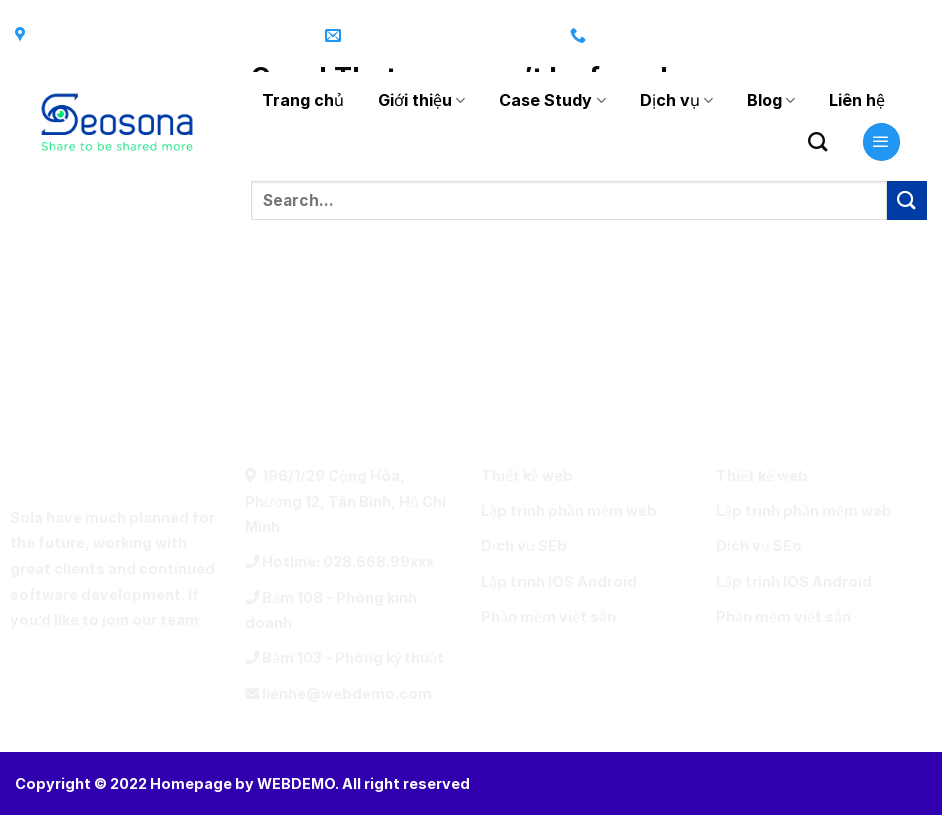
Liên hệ (857, 100)
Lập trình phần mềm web (569, 510)
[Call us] (166, 673)
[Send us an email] (907, 36)
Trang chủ (303, 100)
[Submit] (907, 200)
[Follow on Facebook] (788, 36)
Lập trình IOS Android (559, 581)
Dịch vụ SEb (524, 545)
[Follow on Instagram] (828, 36)
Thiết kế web (527, 475)
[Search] (817, 141)
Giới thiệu (421, 100)
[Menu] (882, 142)
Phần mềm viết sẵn (548, 616)
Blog (771, 100)
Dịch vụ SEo (759, 545)
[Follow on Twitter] (868, 36)
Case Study (552, 100)
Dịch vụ (676, 100)
